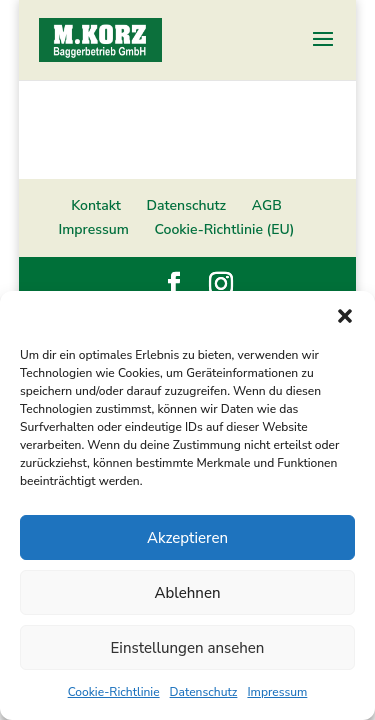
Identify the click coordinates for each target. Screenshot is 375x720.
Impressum (277, 692)
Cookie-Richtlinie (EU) (225, 229)
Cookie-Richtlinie (114, 692)
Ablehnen (187, 593)
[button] (345, 316)
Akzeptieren (187, 538)
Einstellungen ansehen (188, 648)
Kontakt (96, 205)
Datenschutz (204, 692)
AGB (267, 205)
